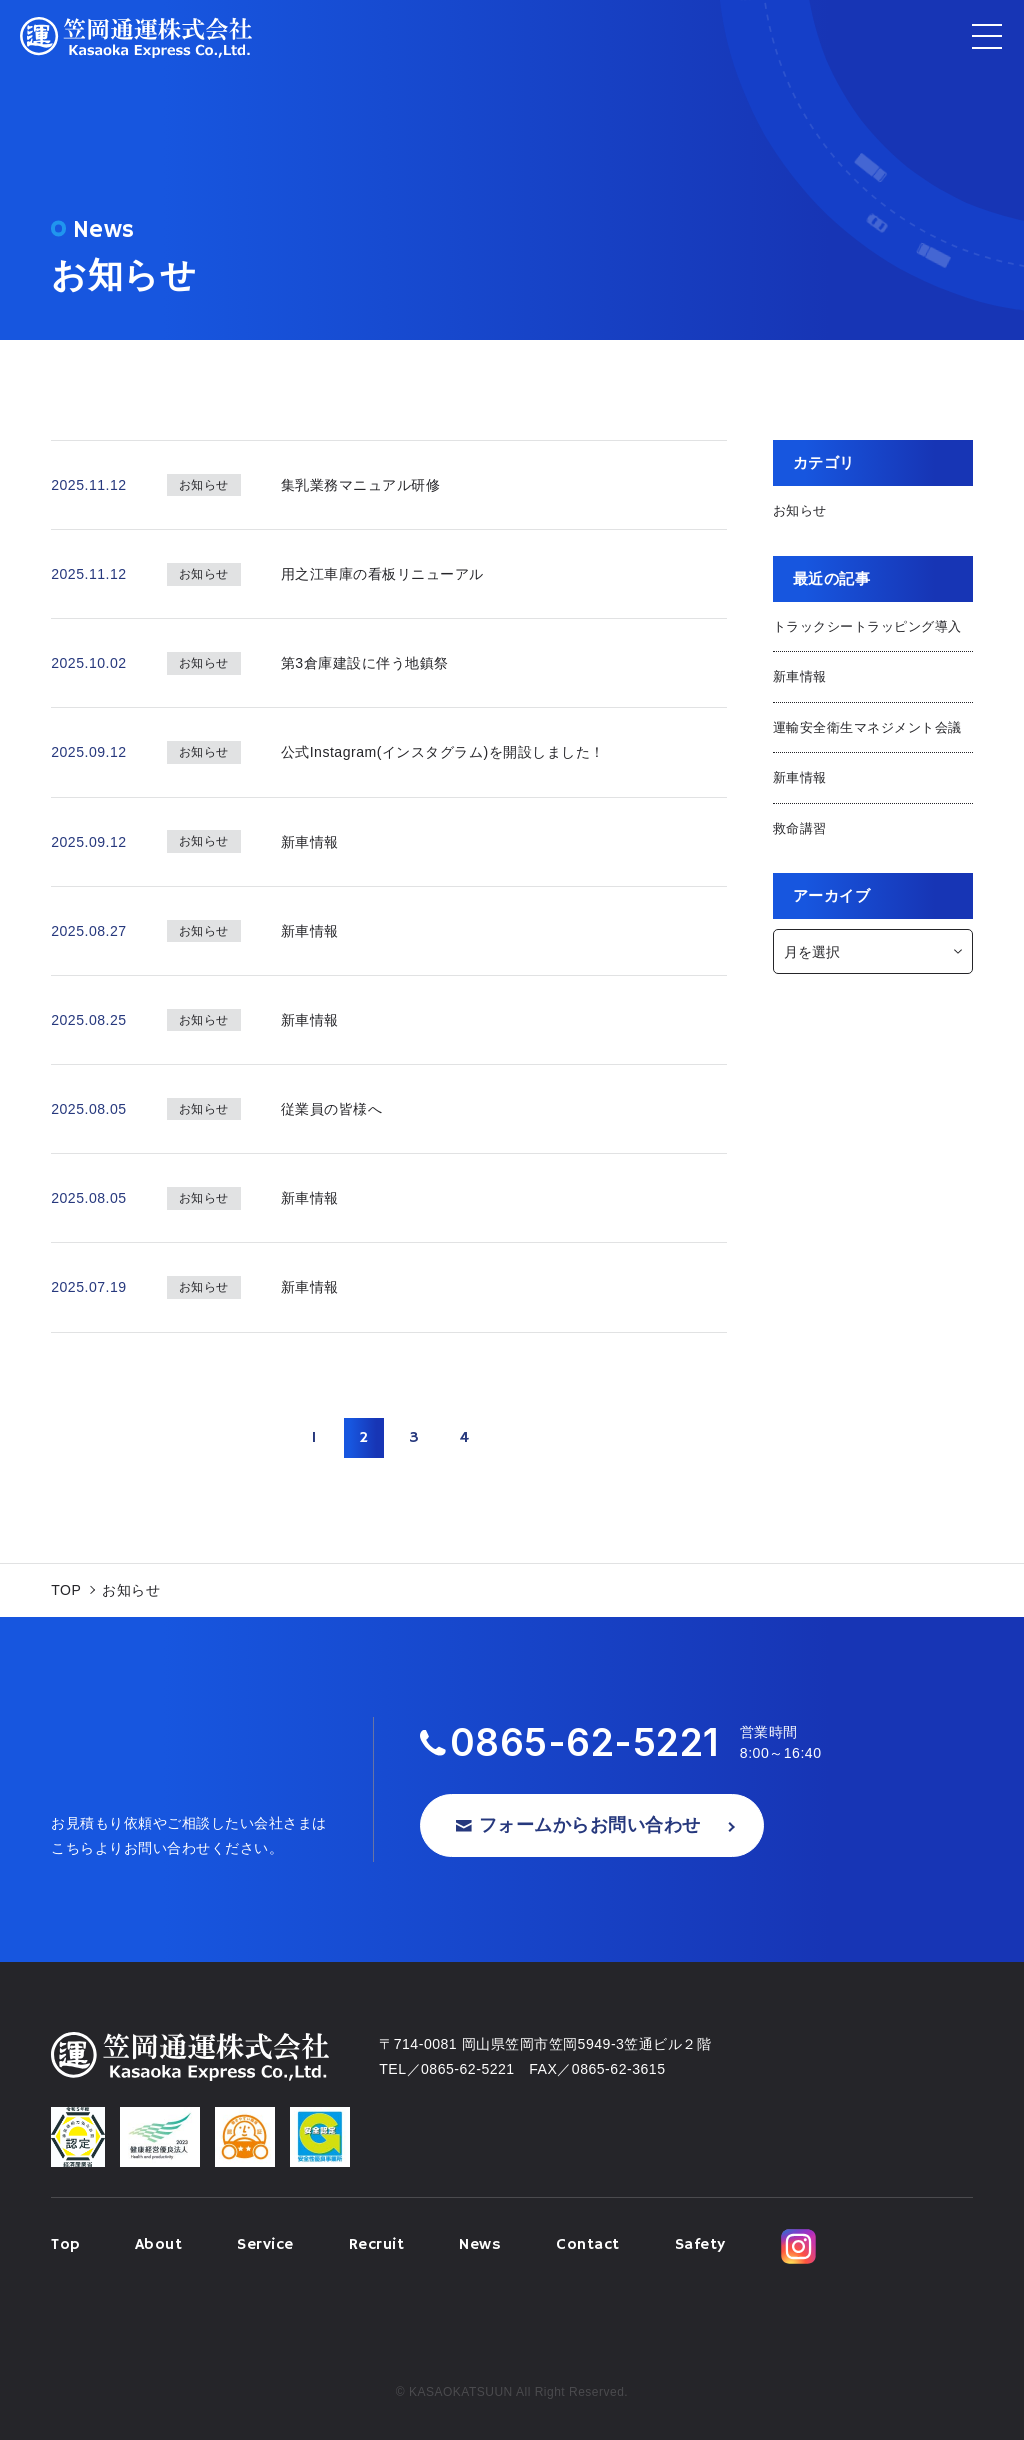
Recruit (377, 2245)
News (480, 2245)
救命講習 (800, 828)
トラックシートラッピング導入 (867, 626)
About (159, 2245)
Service (265, 2245)
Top (65, 2245)
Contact (588, 2245)
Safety (700, 2245)
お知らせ (800, 510)
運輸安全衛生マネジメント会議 (867, 727)
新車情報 (800, 676)
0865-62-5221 (585, 1742)
